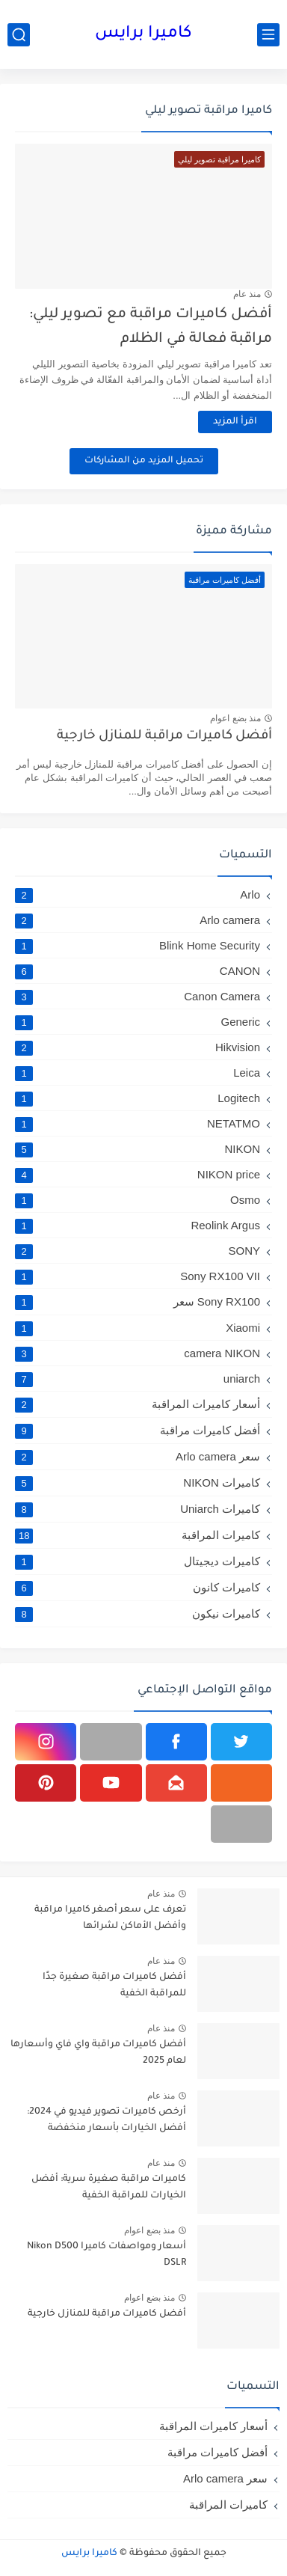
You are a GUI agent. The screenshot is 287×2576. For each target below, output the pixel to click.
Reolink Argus (137, 1225)
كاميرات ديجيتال (137, 1561)
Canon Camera (137, 996)
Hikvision (137, 1047)
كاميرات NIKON (137, 1483)
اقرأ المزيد (235, 422)
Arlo (137, 894)
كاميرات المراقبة (137, 1535)
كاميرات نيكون (137, 1614)
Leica (137, 1072)
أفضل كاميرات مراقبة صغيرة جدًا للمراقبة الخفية (114, 1985)
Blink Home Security (137, 945)
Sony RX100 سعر (137, 1302)
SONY (137, 1250)
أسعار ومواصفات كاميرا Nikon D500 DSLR (106, 2255)
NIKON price (137, 1174)
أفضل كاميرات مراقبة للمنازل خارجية (164, 736)
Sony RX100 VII (137, 1276)
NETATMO (137, 1123)
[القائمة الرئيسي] (268, 34)
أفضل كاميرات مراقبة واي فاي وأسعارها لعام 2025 (98, 2053)
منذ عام (247, 294)
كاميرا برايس (143, 34)
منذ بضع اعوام (235, 718)
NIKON (137, 1148)
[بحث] (18, 34)
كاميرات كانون (137, 1587)
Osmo (137, 1199)
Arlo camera (137, 920)
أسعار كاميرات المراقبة (137, 1404)
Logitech (137, 1098)
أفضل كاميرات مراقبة (137, 1430)
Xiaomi (137, 1327)
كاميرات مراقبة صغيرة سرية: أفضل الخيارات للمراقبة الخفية (108, 2187)
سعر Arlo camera (137, 1456)
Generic (137, 1021)
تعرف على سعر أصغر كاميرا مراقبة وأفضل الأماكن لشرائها (110, 1918)
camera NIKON (137, 1353)
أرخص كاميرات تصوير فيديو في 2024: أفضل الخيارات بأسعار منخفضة (106, 2120)
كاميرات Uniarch (137, 1509)
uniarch (137, 1378)
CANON (137, 970)
